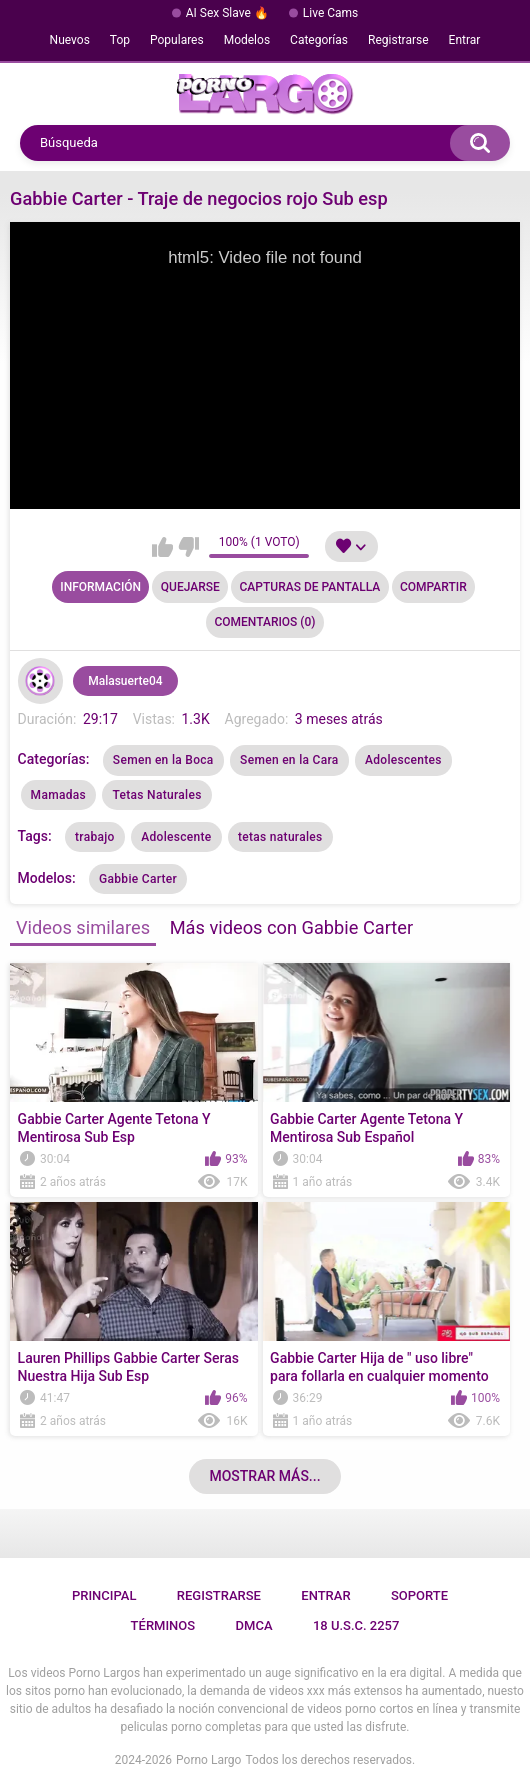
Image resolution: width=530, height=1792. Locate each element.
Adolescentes (403, 760)
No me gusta (188, 547)
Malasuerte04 (125, 681)
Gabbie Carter (138, 879)
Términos (163, 1625)
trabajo (95, 837)
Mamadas (58, 795)
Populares (177, 40)
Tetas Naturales (156, 795)
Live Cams (331, 13)
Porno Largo (208, 1760)
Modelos (247, 40)
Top (120, 40)
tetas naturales (280, 837)
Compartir (433, 587)
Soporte (419, 1595)
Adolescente (176, 837)
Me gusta (162, 547)
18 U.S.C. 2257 (356, 1625)
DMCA (254, 1625)
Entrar (465, 40)
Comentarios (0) (264, 622)
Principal (104, 1595)
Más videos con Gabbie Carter (292, 927)
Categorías (319, 40)
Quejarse (190, 587)
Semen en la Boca (163, 760)
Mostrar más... (264, 1476)
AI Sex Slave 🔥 (227, 13)
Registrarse (398, 40)
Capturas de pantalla (310, 587)
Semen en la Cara (289, 760)
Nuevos (70, 40)
